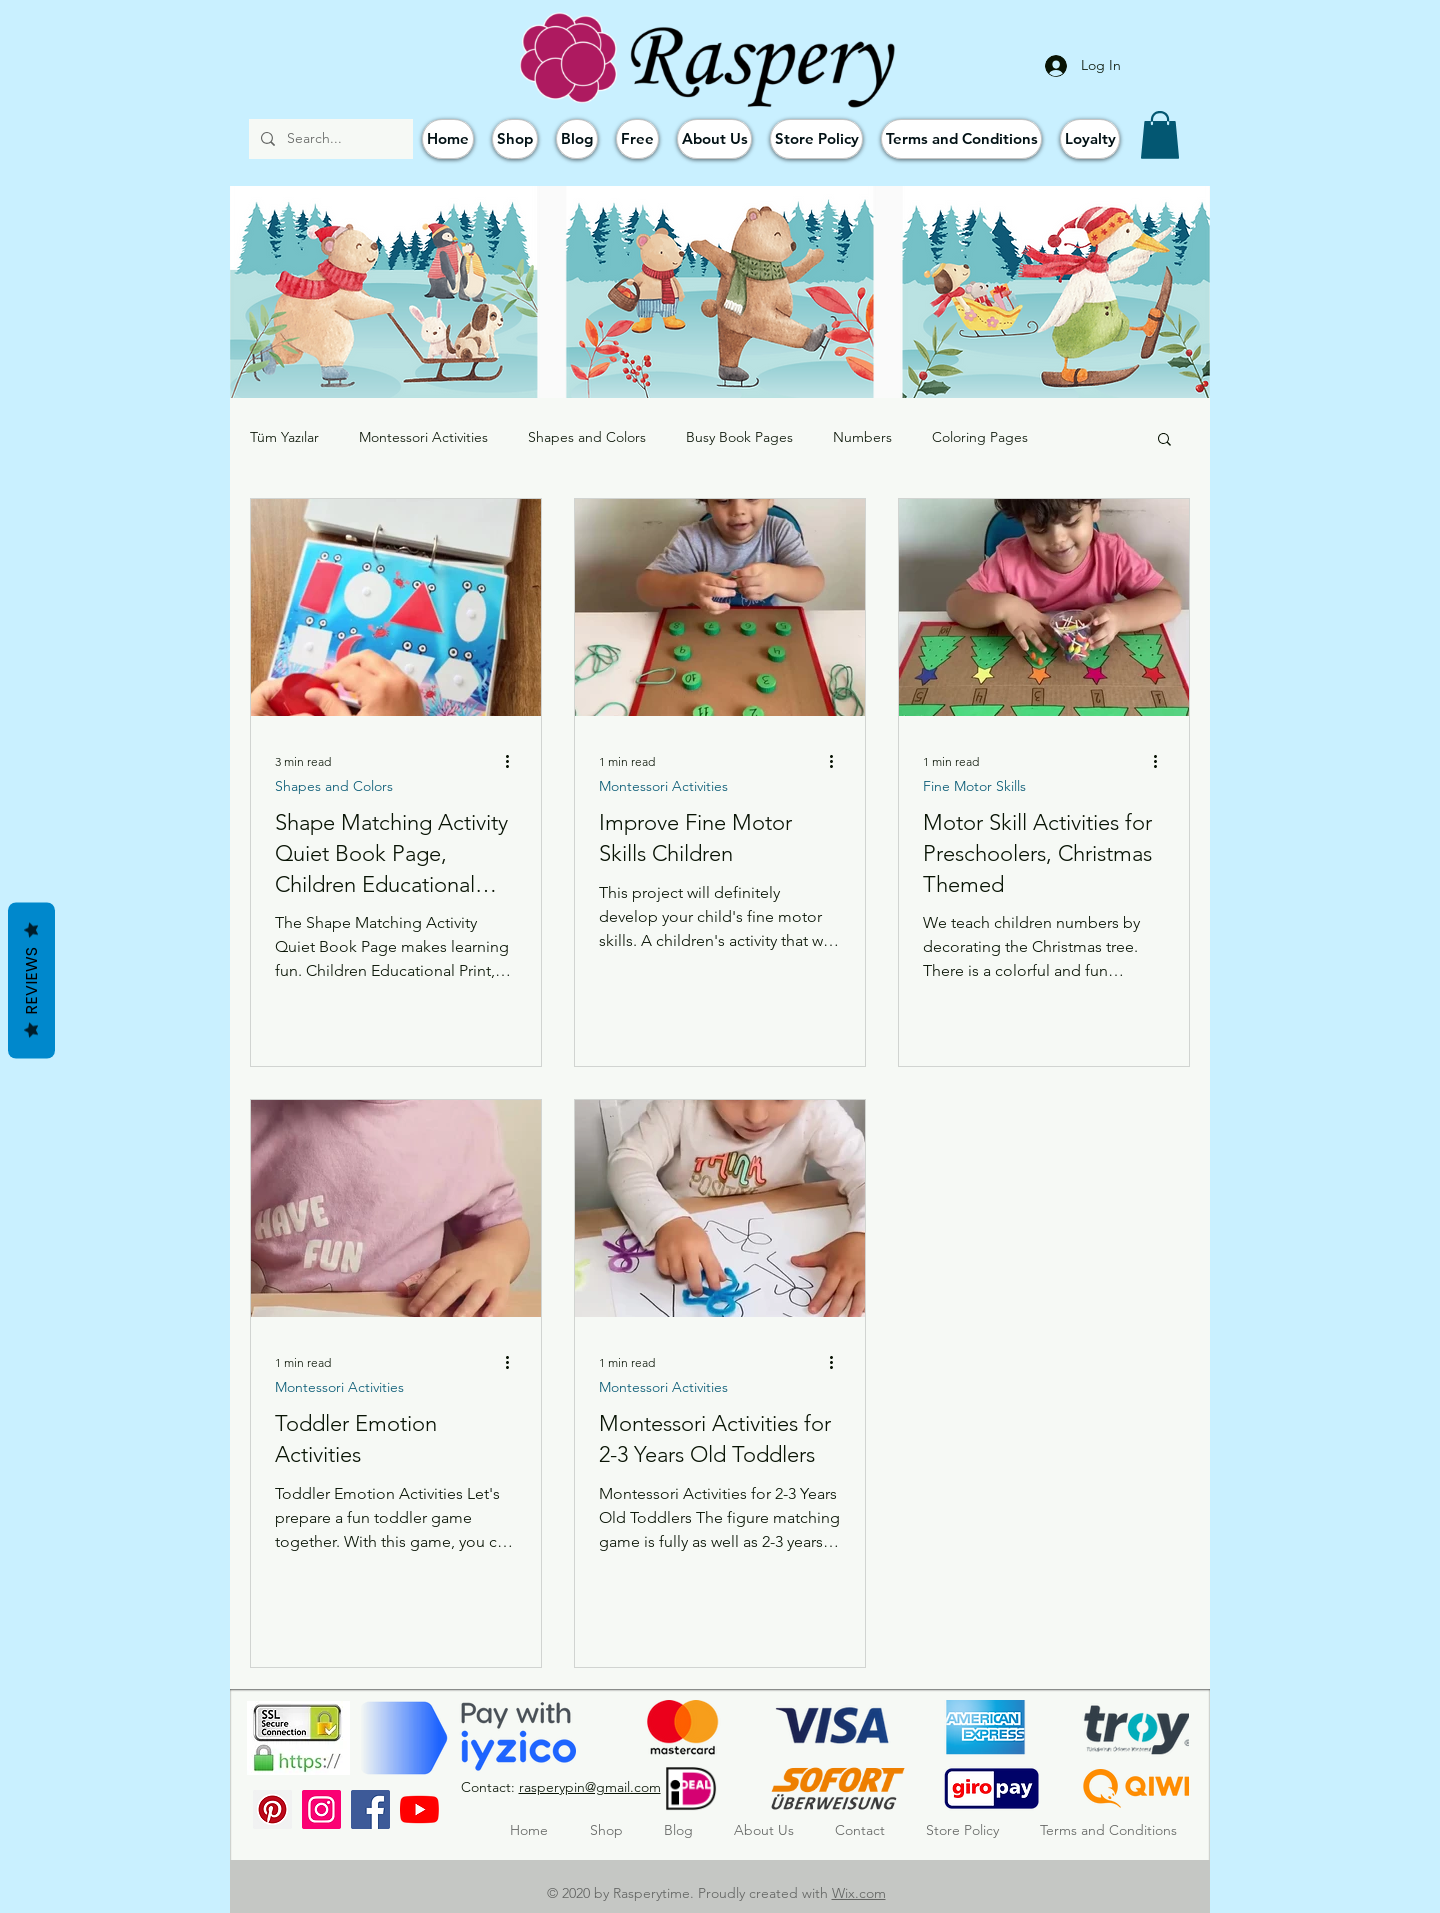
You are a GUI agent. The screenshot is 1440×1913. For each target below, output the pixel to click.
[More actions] (514, 761)
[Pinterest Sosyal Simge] (272, 1809)
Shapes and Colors (587, 437)
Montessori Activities (423, 437)
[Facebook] (370, 1809)
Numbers (862, 437)
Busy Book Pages (739, 437)
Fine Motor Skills (974, 786)
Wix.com (859, 1893)
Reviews (31, 980)
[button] (1160, 135)
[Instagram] (321, 1809)
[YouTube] (419, 1809)
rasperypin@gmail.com (590, 1787)
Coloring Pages (980, 437)
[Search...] (329, 139)
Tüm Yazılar (284, 437)
